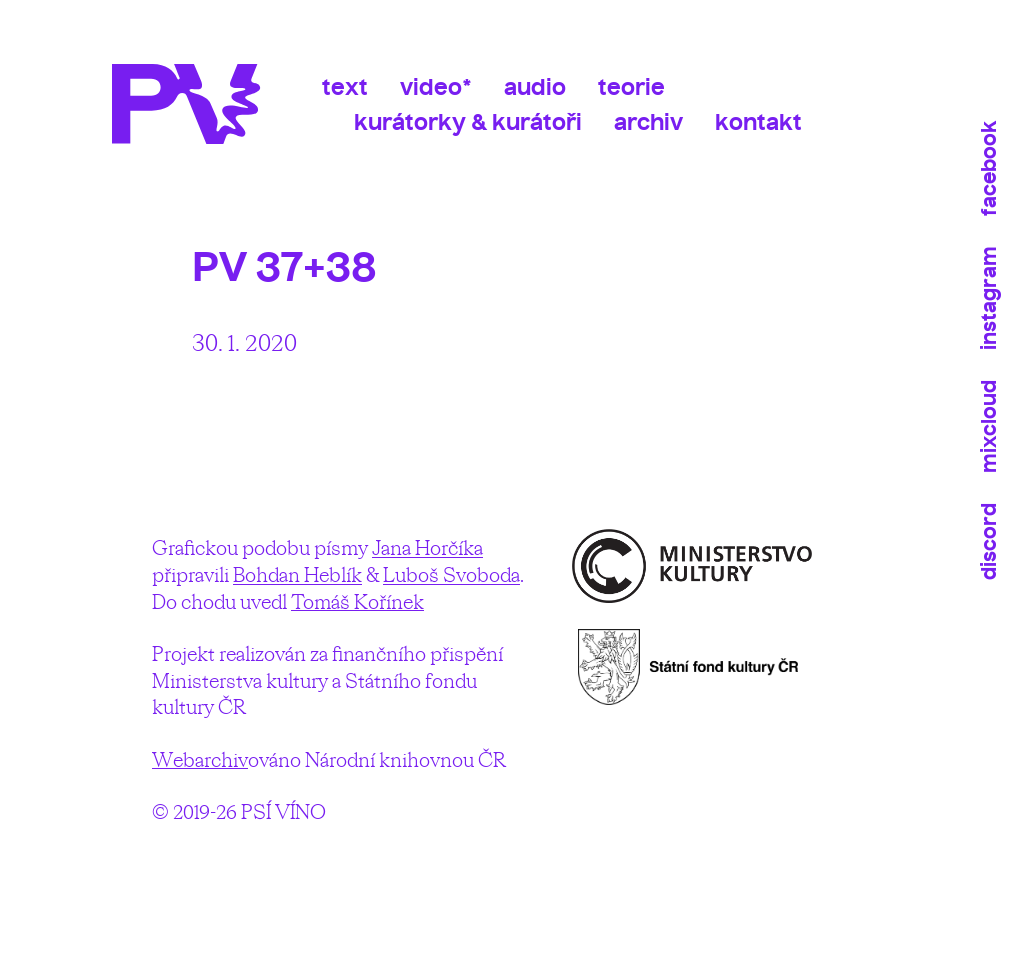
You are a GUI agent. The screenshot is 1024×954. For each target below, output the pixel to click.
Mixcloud (988, 426)
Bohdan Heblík (297, 574)
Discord (988, 541)
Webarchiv (200, 759)
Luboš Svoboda (451, 574)
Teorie (631, 87)
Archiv (648, 122)
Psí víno (197, 104)
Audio (535, 87)
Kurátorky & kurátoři (468, 122)
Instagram (988, 298)
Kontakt (758, 122)
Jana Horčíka (427, 547)
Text (345, 87)
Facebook (988, 168)
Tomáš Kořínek (357, 601)
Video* (436, 87)
